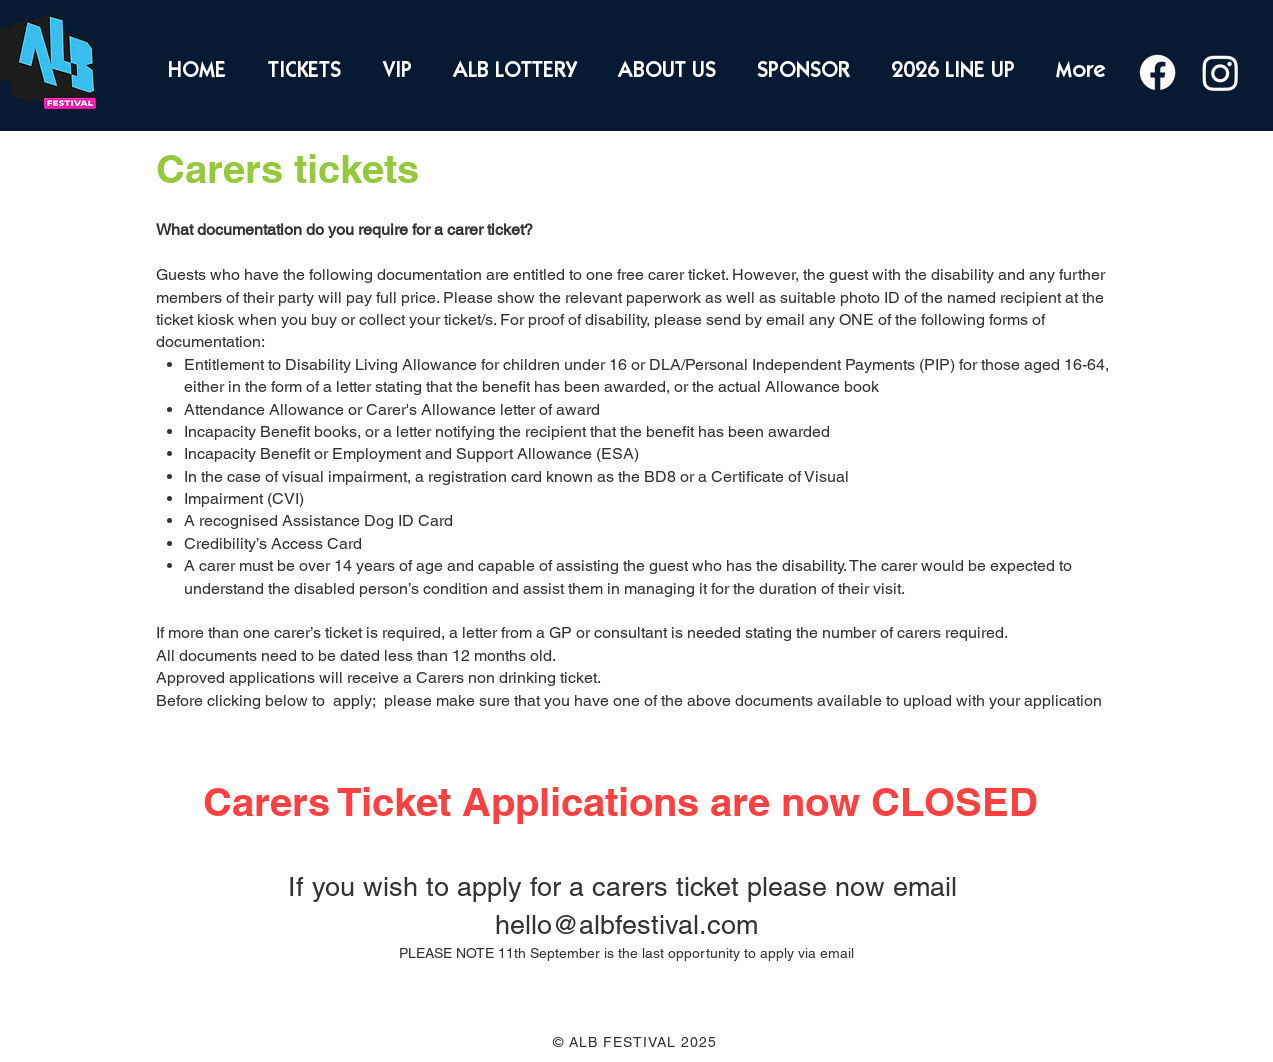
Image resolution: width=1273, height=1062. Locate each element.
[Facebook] (1157, 72)
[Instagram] (1220, 72)
